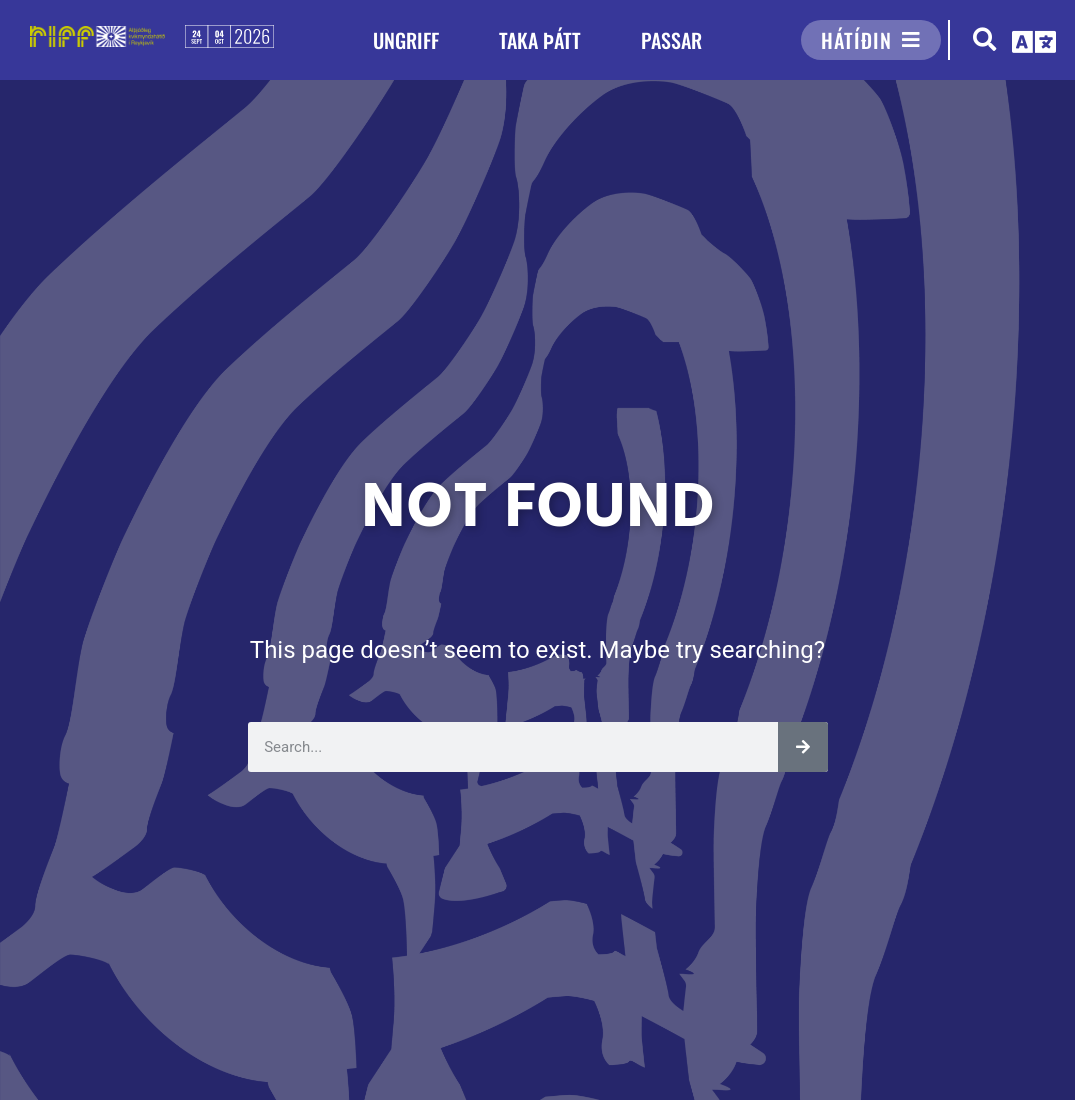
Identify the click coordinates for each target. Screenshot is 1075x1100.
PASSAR (671, 40)
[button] (984, 40)
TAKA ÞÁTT (540, 40)
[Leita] (803, 747)
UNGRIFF (406, 40)
